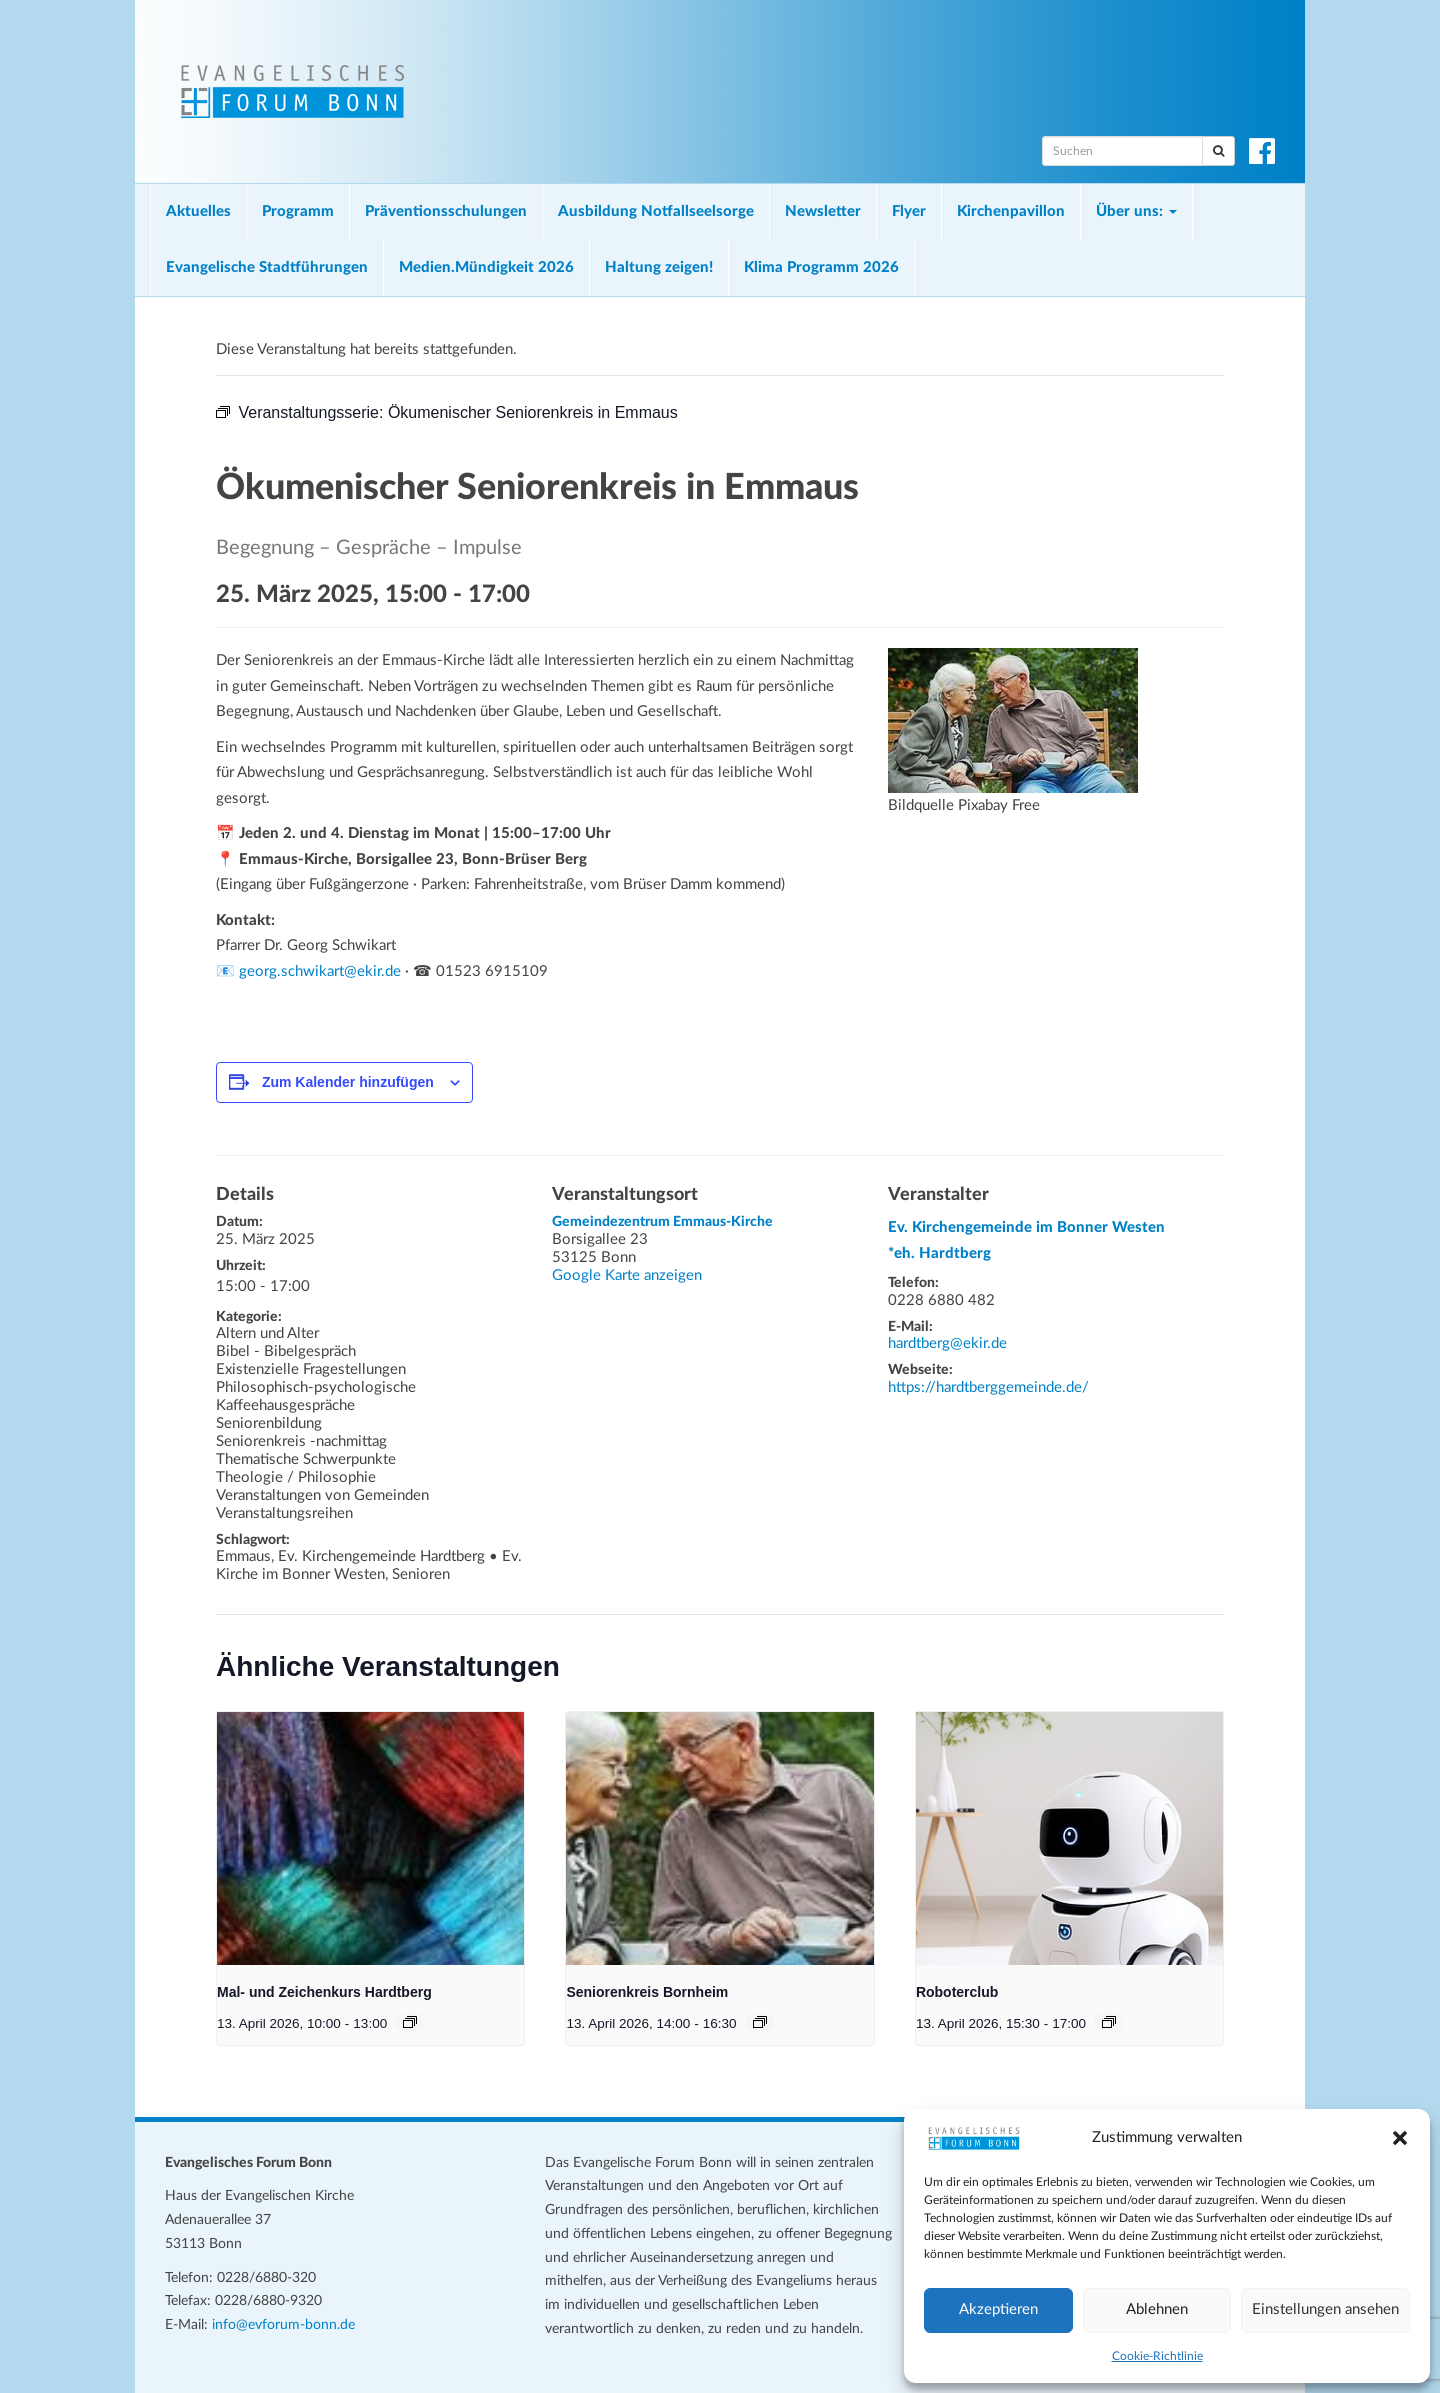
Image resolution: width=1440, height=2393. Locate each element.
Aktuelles (198, 211)
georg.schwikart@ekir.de (320, 971)
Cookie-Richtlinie (1157, 2356)
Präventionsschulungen (446, 211)
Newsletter (823, 211)
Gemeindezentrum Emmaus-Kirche (662, 1222)
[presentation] (370, 1838)
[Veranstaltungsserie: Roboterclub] (1109, 2022)
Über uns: (1136, 211)
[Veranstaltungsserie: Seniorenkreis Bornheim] (760, 2022)
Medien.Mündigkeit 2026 (486, 267)
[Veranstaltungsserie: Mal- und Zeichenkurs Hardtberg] (410, 2022)
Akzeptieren (998, 2309)
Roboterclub (957, 1992)
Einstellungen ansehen (1325, 2309)
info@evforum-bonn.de (283, 2325)
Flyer (909, 211)
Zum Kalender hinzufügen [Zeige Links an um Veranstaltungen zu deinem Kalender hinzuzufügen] (348, 1082)
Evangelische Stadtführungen (267, 267)
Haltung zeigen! (659, 267)
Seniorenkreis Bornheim (647, 1992)
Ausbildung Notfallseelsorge (656, 211)
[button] (1400, 2138)
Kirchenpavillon (1011, 211)
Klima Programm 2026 (821, 267)
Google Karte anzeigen (627, 1275)
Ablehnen (1157, 2309)
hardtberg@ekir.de (947, 1343)
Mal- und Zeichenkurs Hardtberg (324, 1992)
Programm (298, 211)
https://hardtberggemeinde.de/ (988, 1387)
